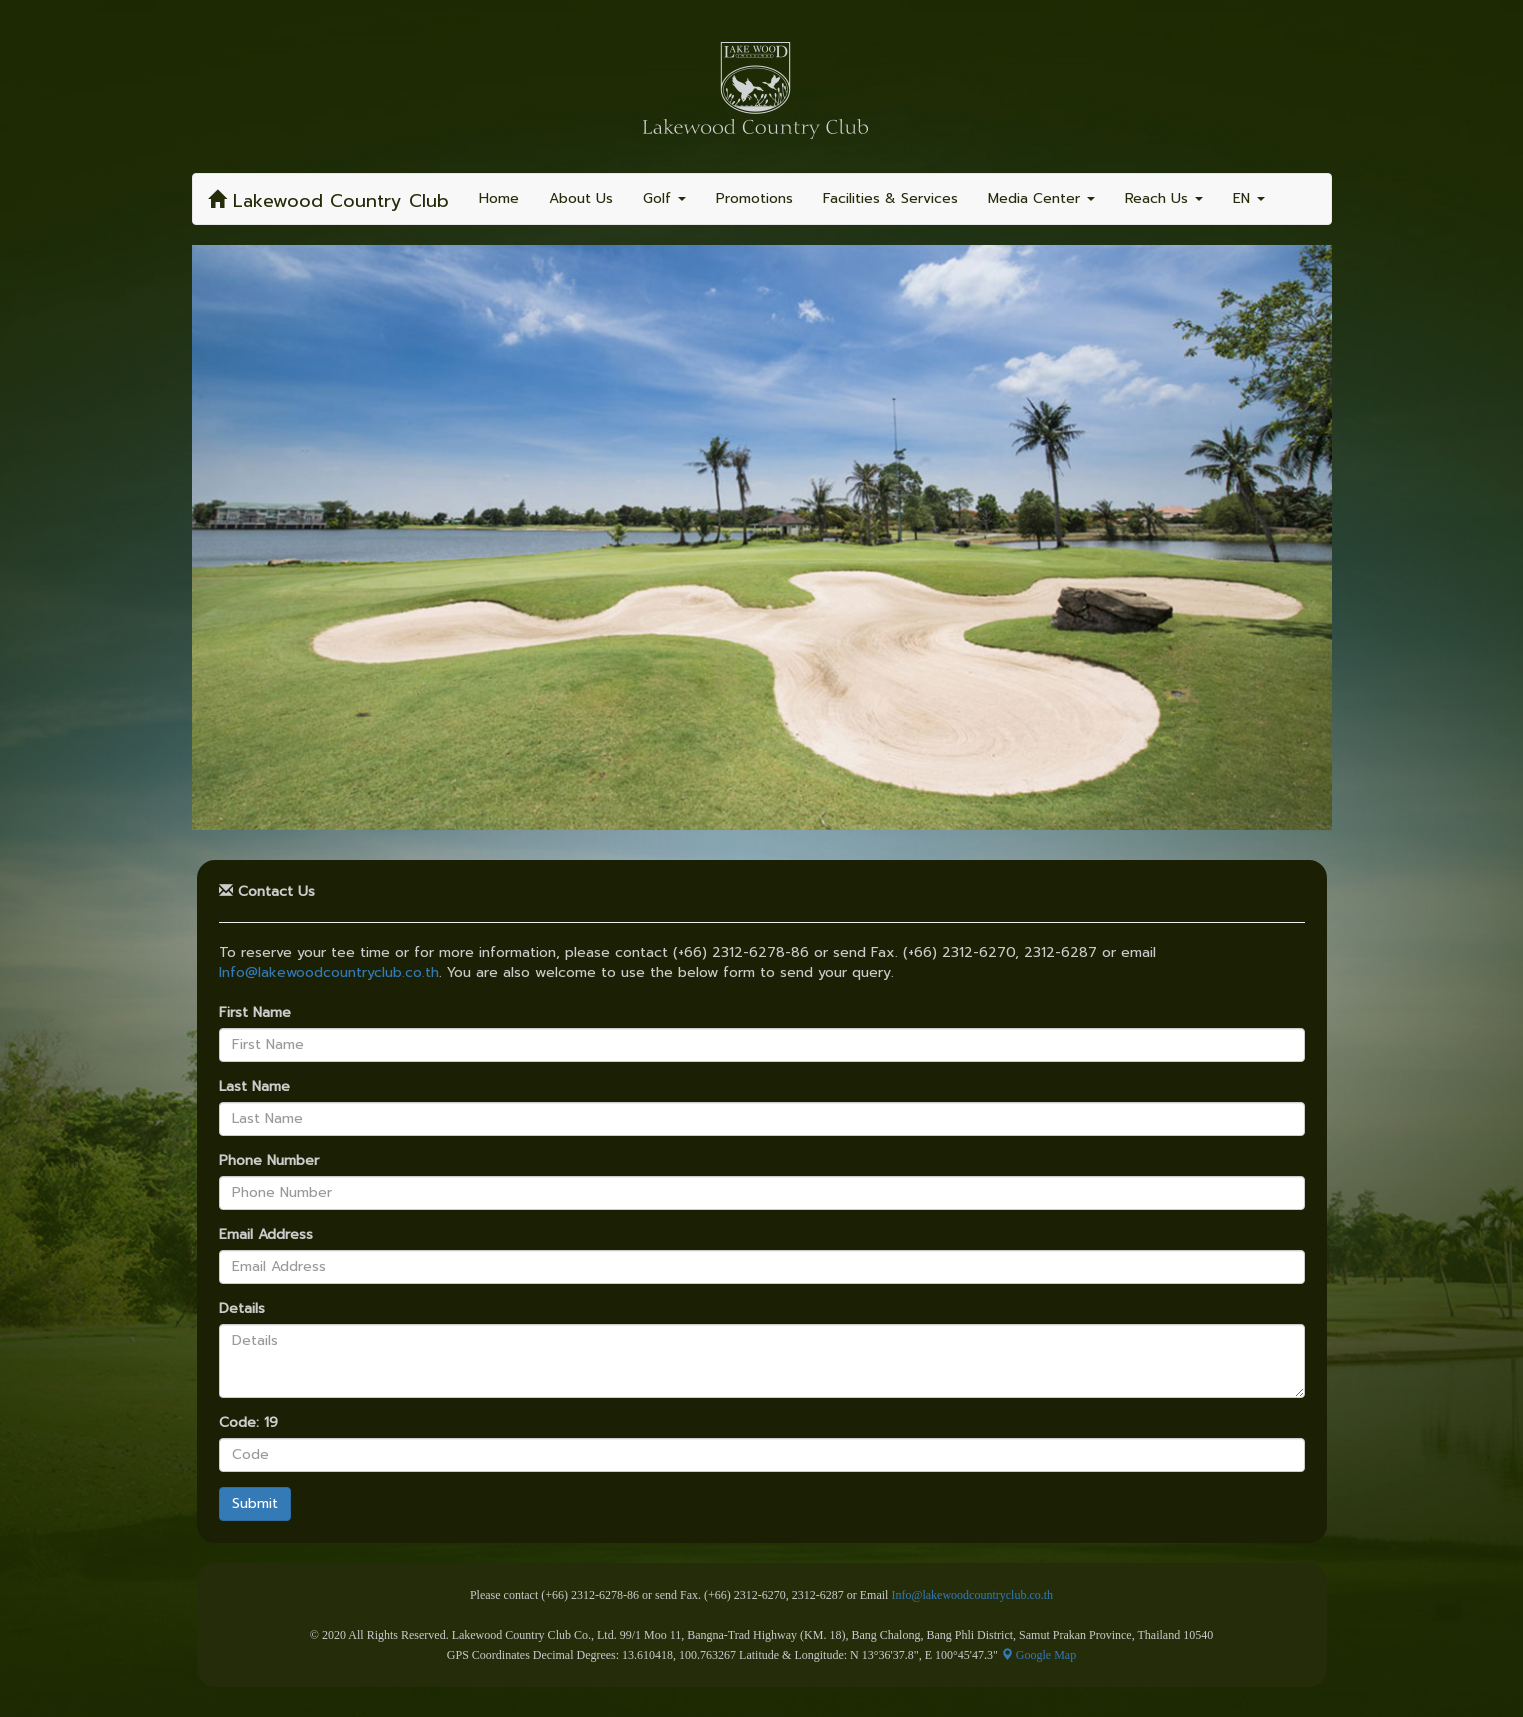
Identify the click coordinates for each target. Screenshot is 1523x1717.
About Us (581, 198)
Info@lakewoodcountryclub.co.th (329, 972)
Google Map (1038, 1655)
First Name (255, 1013)
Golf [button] (664, 198)
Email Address (266, 1235)
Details (242, 1309)
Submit (255, 1503)
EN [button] (1249, 198)
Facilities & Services (890, 198)
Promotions (754, 198)
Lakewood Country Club (328, 201)
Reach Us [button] (1164, 198)
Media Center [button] (1041, 198)
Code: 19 (248, 1423)
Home (499, 198)
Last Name (254, 1087)
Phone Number (269, 1161)
